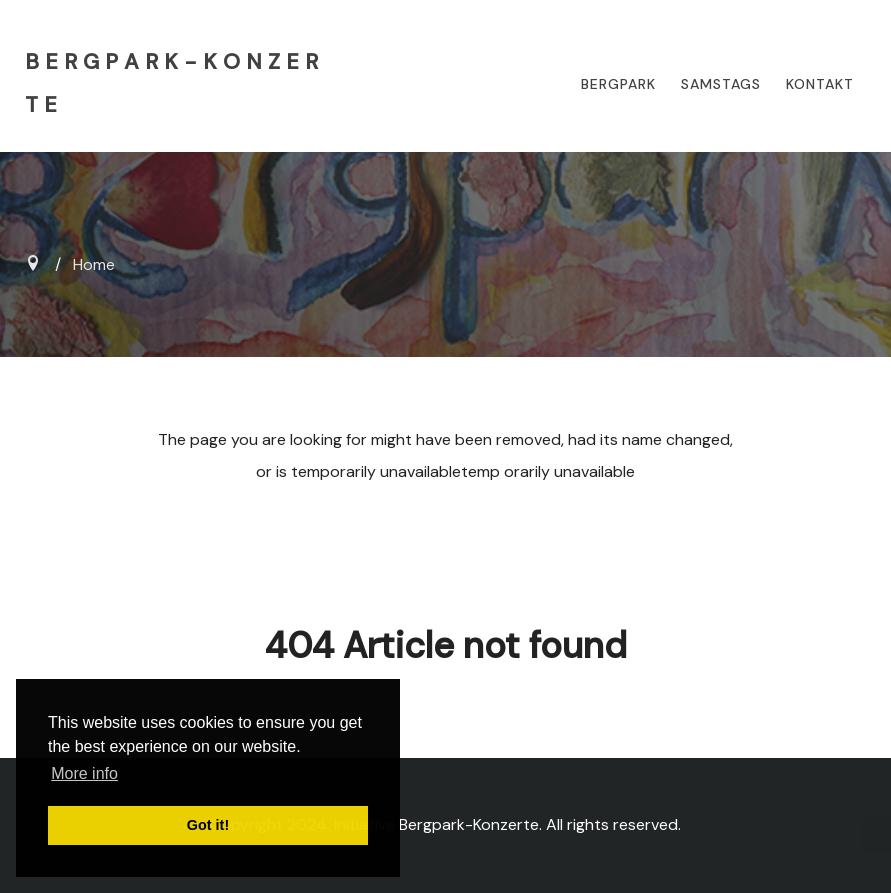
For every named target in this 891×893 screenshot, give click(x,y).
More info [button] (84, 773)
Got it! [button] (208, 825)
